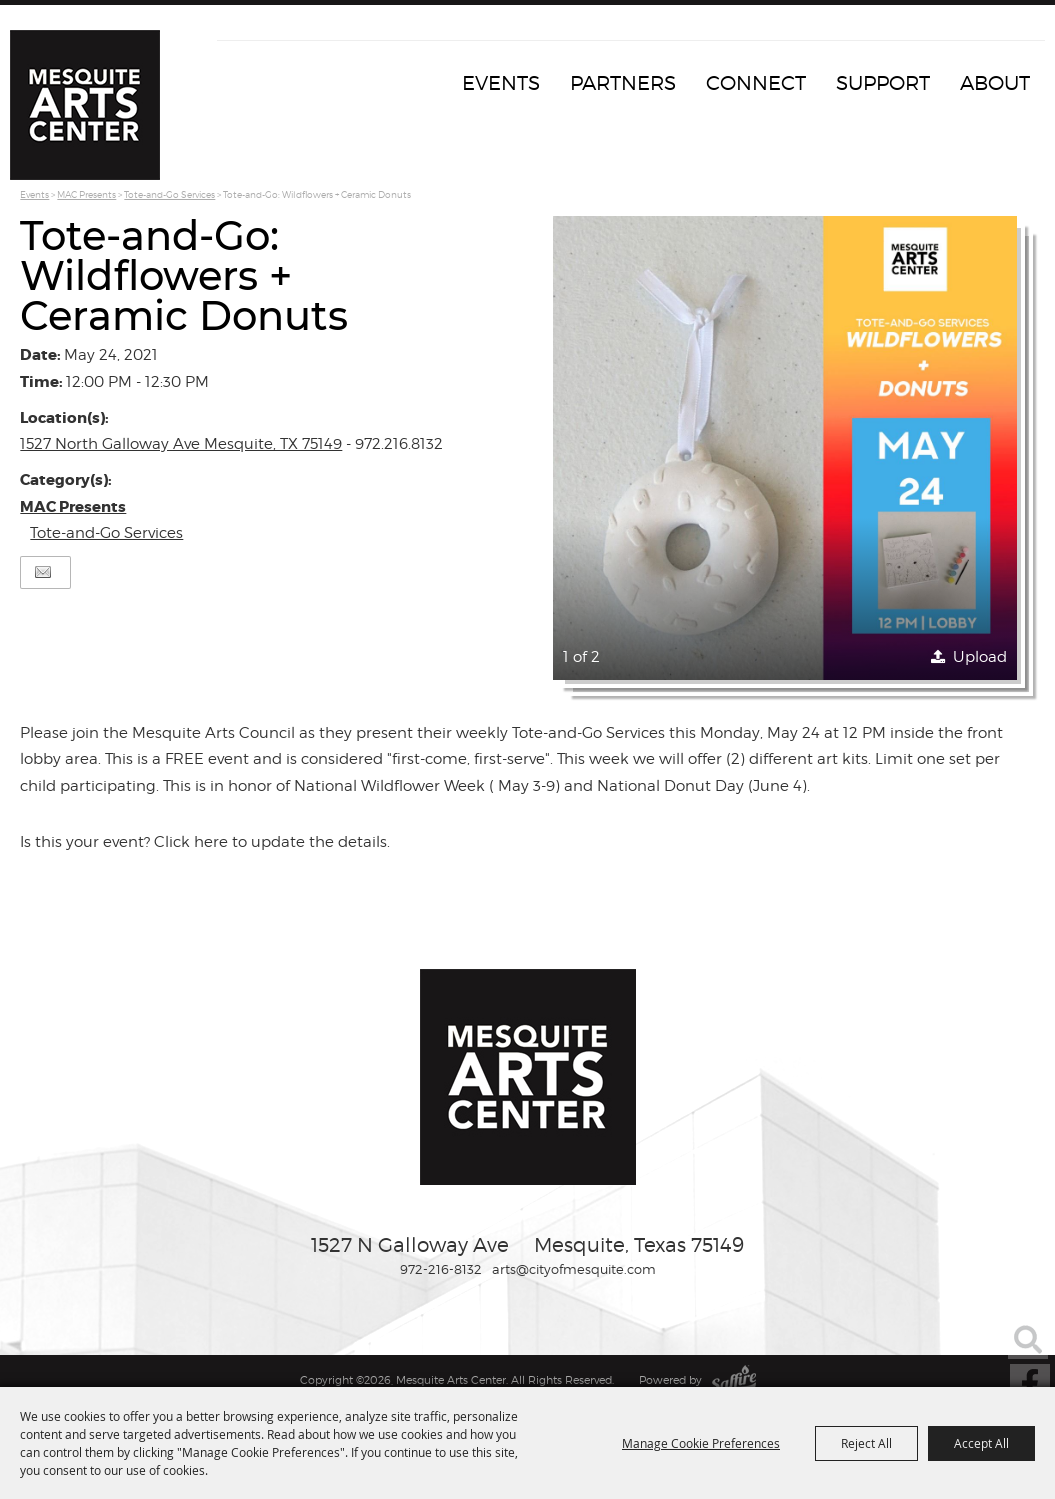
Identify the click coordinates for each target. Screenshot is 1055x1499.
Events (501, 83)
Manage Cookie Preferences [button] (701, 1443)
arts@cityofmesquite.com (574, 1269)
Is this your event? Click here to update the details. (205, 842)
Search (1028, 1339)
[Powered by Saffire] (733, 1380)
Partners (623, 83)
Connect (756, 83)
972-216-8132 (441, 1269)
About (995, 83)
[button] (785, 448)
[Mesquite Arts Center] (85, 105)
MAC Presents (86, 194)
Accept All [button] (981, 1443)
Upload (980, 657)
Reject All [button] (866, 1443)
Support (883, 83)
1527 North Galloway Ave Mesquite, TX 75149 (181, 444)
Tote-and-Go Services (169, 194)
